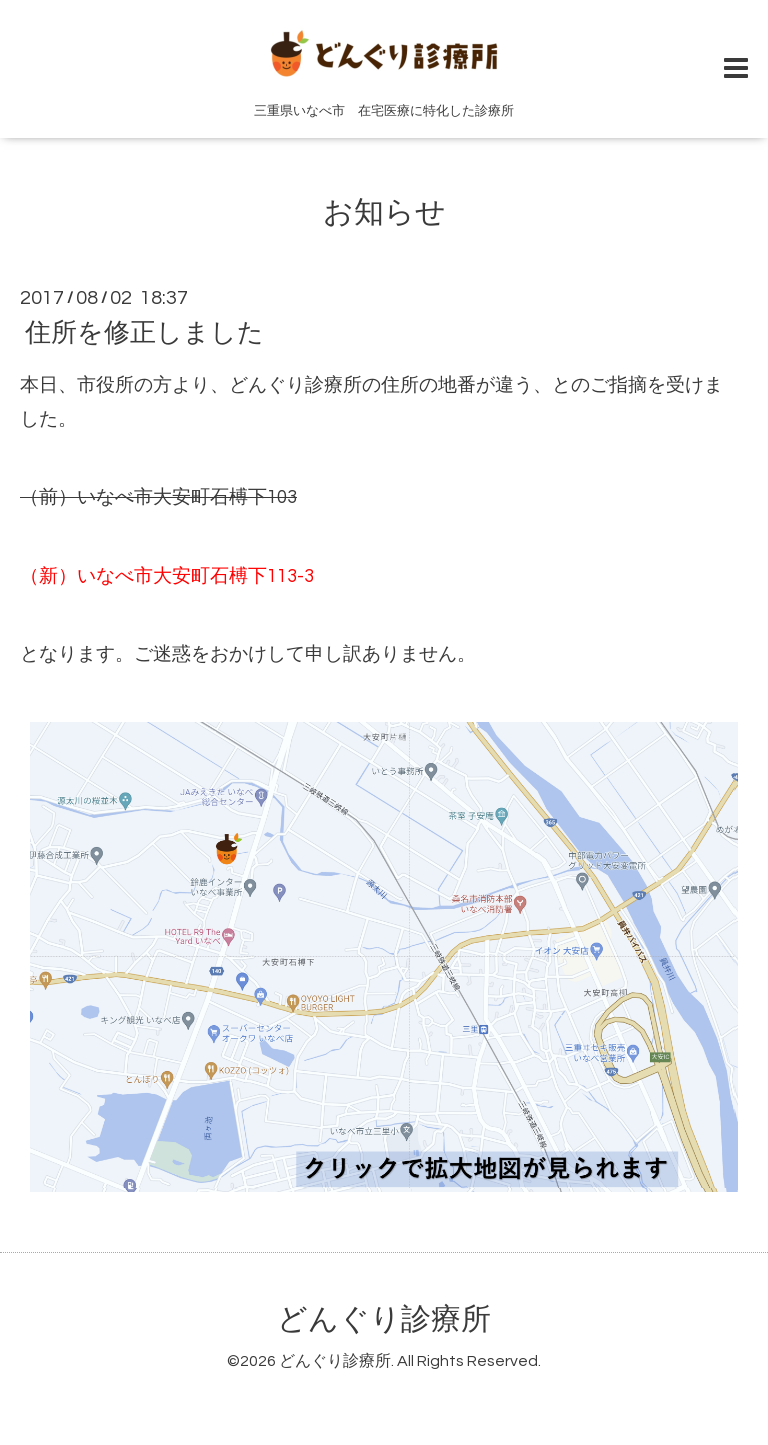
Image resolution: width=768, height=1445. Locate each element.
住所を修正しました (144, 333)
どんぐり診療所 (384, 1319)
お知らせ (384, 212)
